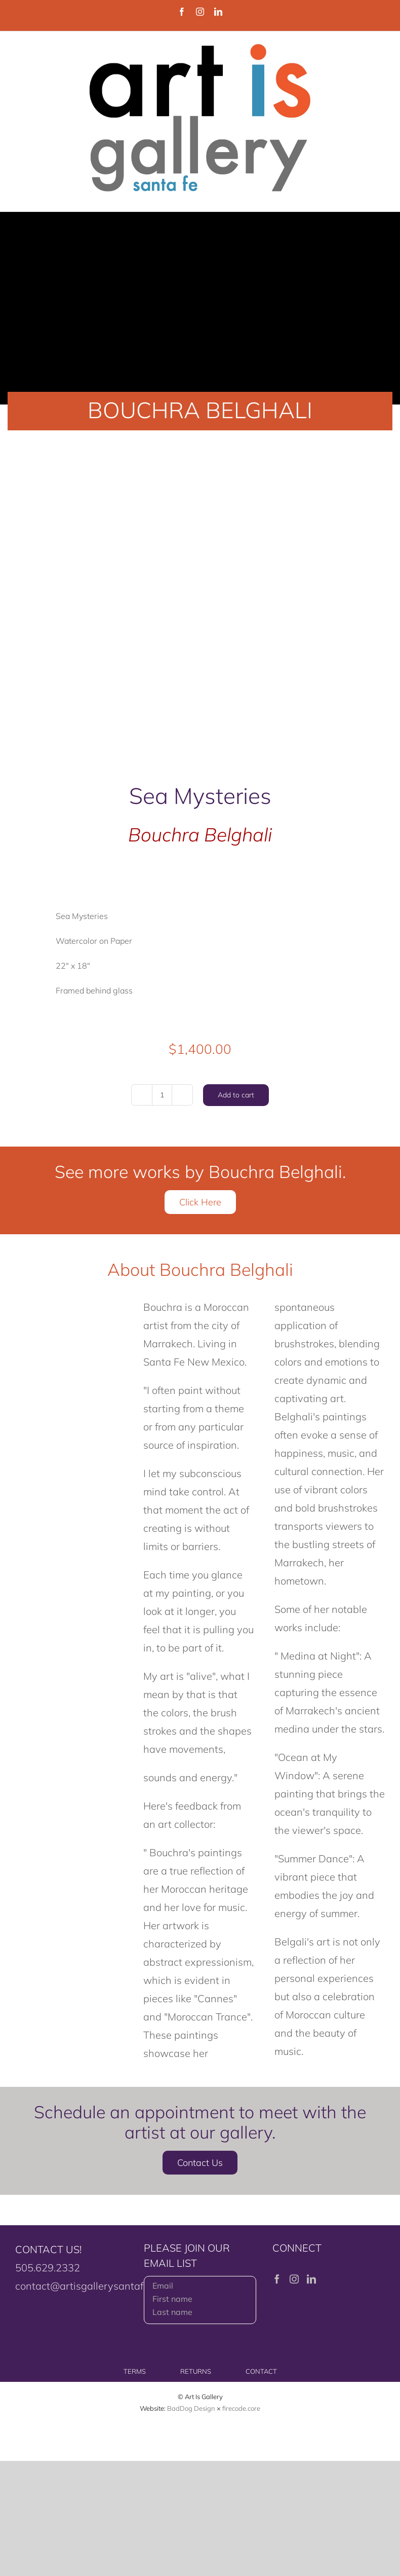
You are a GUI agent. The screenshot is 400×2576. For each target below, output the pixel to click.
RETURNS (195, 2371)
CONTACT (261, 2371)
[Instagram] (294, 2279)
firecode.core (241, 2408)
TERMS (135, 2371)
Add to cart (236, 1094)
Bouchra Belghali (200, 834)
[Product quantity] (162, 1095)
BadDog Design (191, 2408)
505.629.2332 (47, 2267)
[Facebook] (277, 2279)
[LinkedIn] (311, 2279)
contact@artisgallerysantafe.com (92, 2285)
